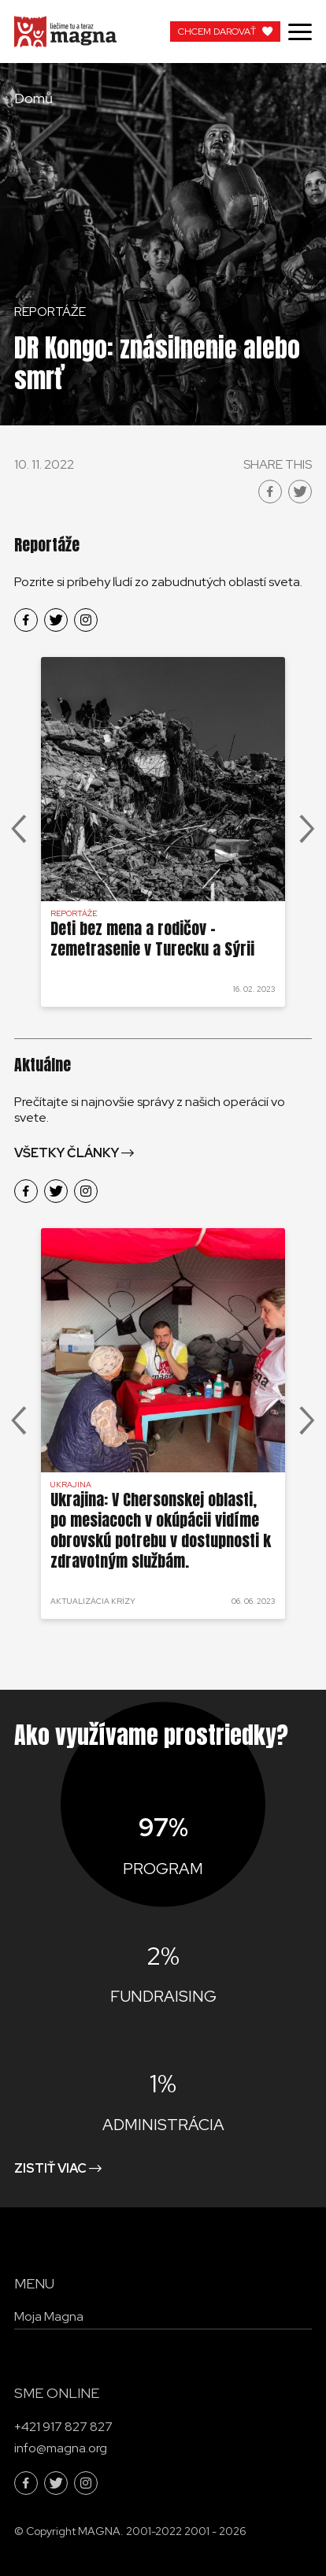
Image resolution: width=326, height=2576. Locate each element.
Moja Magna (48, 2316)
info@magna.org (60, 2448)
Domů (33, 98)
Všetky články (66, 1152)
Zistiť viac (50, 2168)
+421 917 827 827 (63, 2426)
